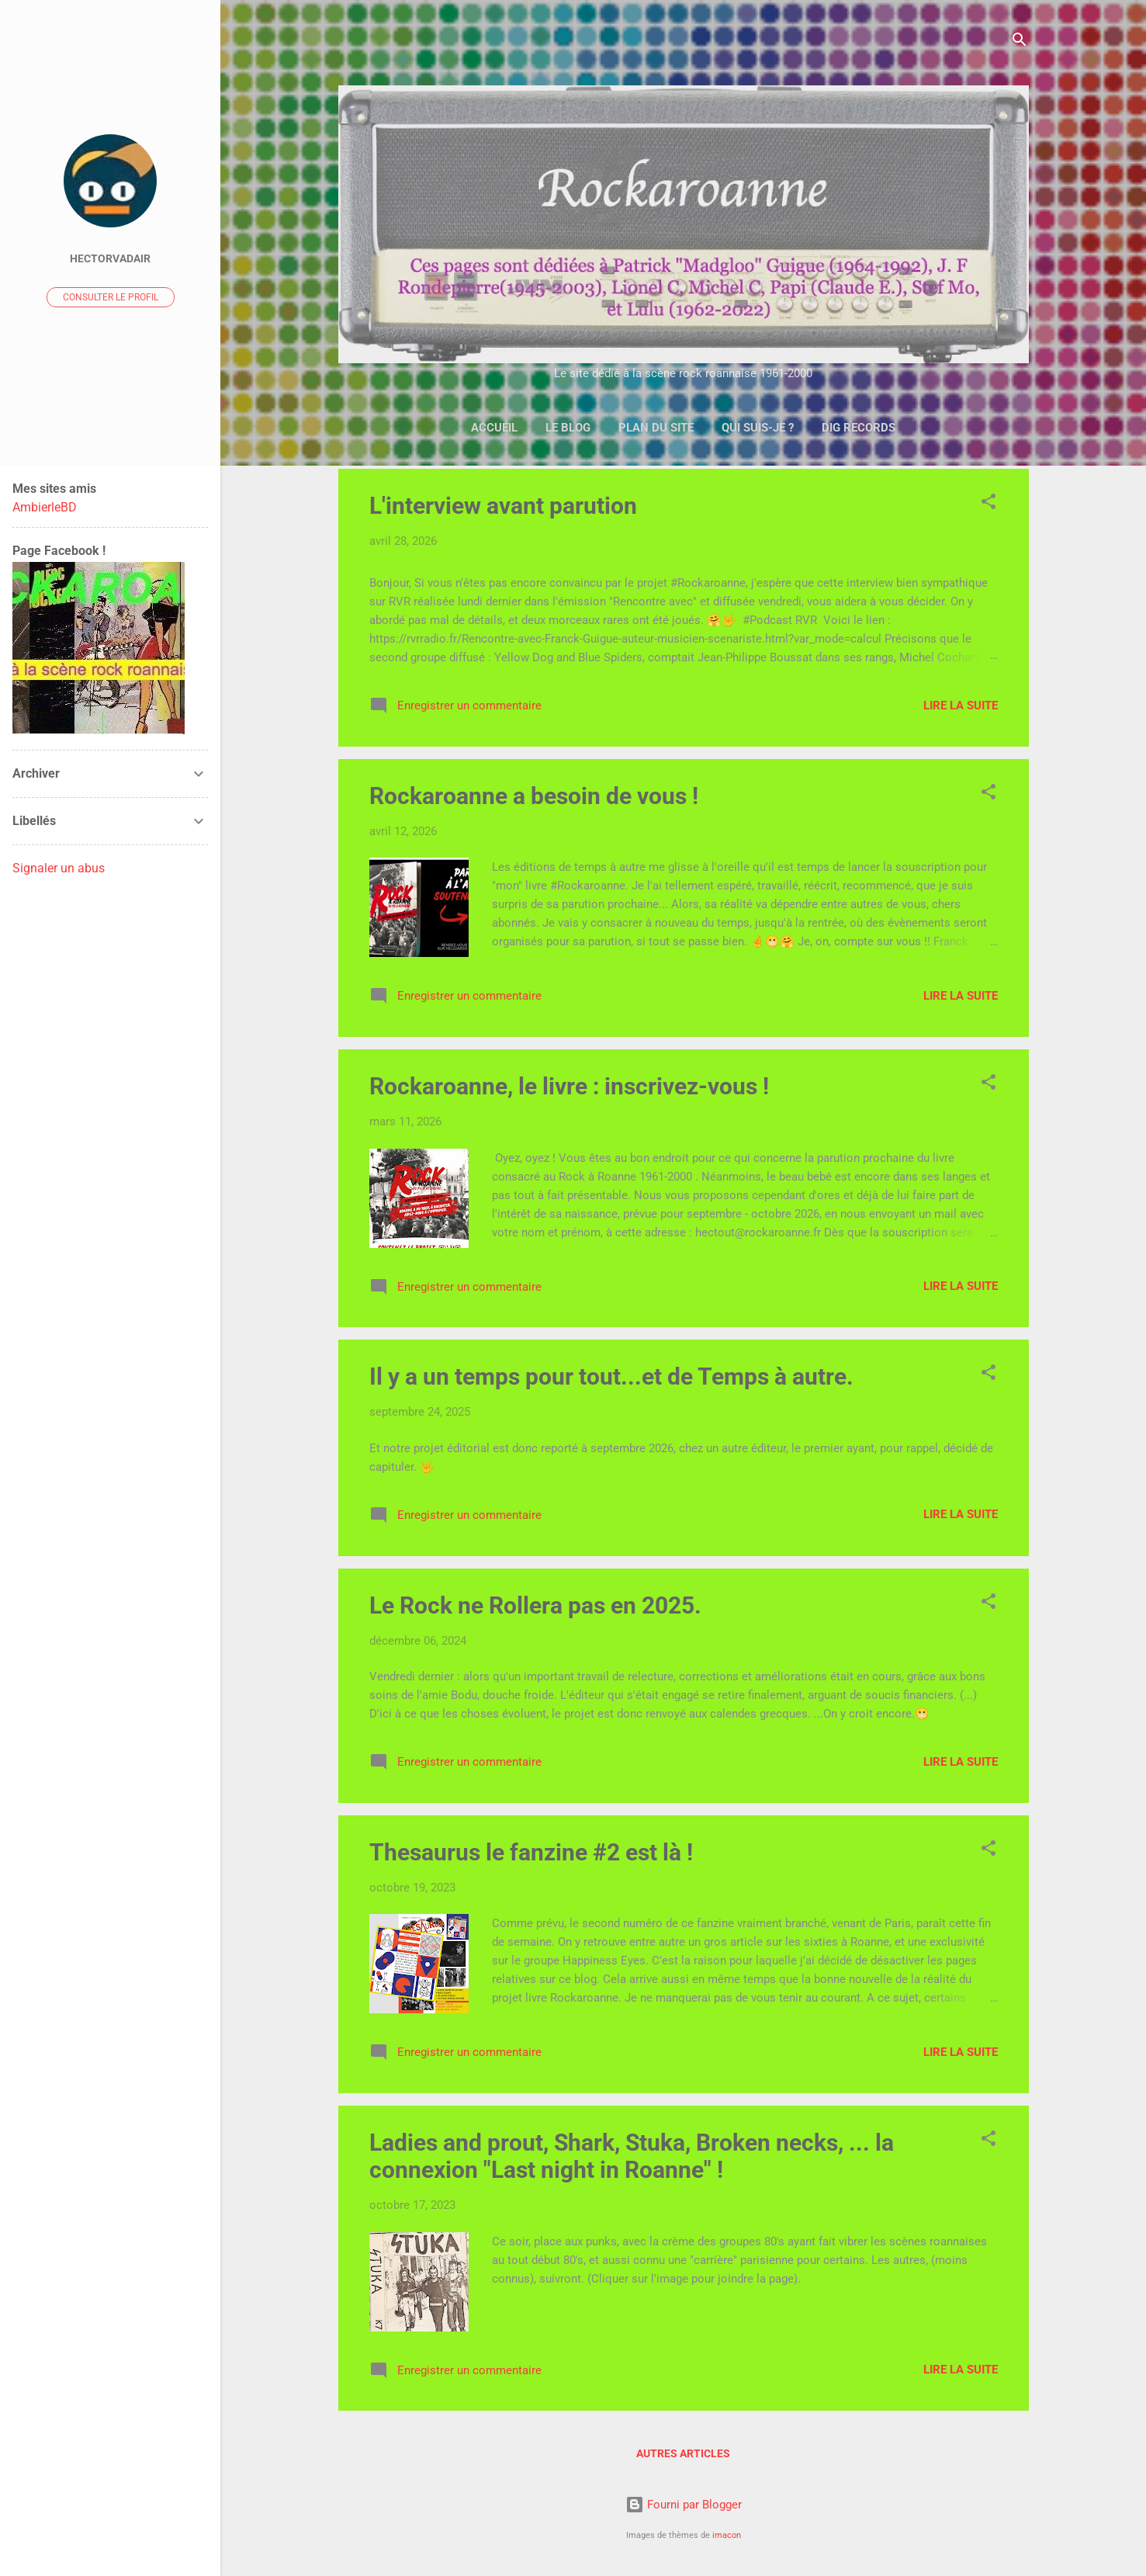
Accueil (494, 428)
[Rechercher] (1019, 42)
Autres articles (683, 2453)
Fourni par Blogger (683, 2505)
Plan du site (656, 428)
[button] (988, 504)
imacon (726, 2535)
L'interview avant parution (503, 505)
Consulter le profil (110, 297)
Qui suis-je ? (758, 428)
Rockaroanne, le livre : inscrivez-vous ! (569, 1086)
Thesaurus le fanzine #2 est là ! (531, 1852)
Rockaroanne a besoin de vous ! (533, 796)
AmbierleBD (44, 507)
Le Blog (567, 428)
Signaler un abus (58, 868)
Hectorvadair (110, 258)
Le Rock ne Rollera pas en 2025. (535, 1605)
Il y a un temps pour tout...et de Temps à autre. (611, 1376)
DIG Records (858, 428)
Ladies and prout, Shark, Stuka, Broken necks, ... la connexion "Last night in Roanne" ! (631, 2156)
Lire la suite (960, 705)
